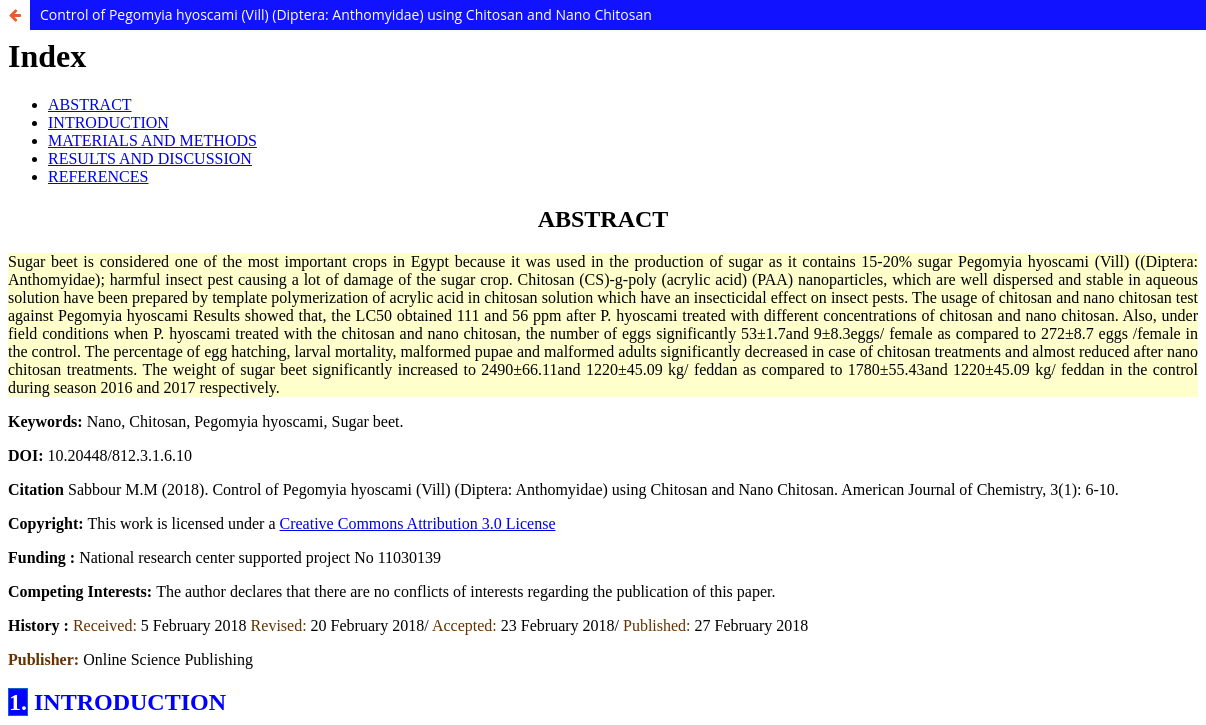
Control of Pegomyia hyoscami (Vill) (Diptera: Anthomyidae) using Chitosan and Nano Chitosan (346, 14)
